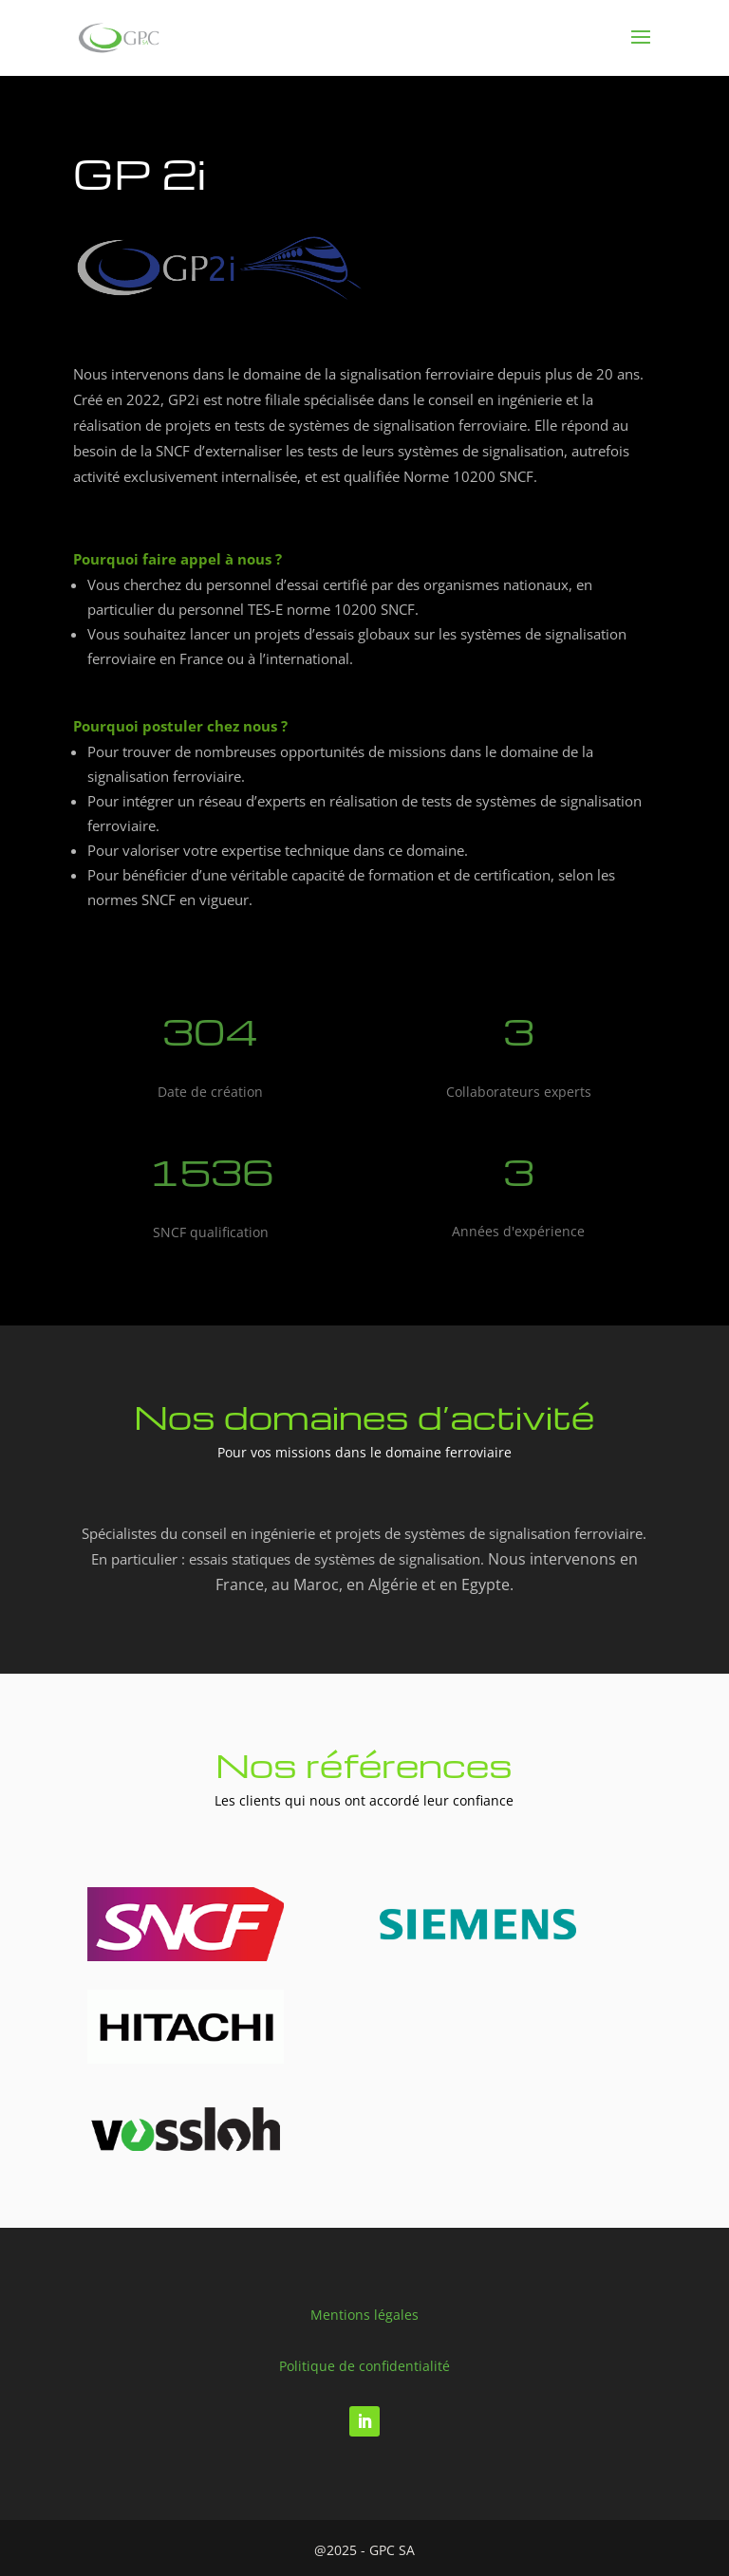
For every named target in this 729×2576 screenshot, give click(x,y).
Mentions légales (364, 2315)
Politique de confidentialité (364, 2366)
